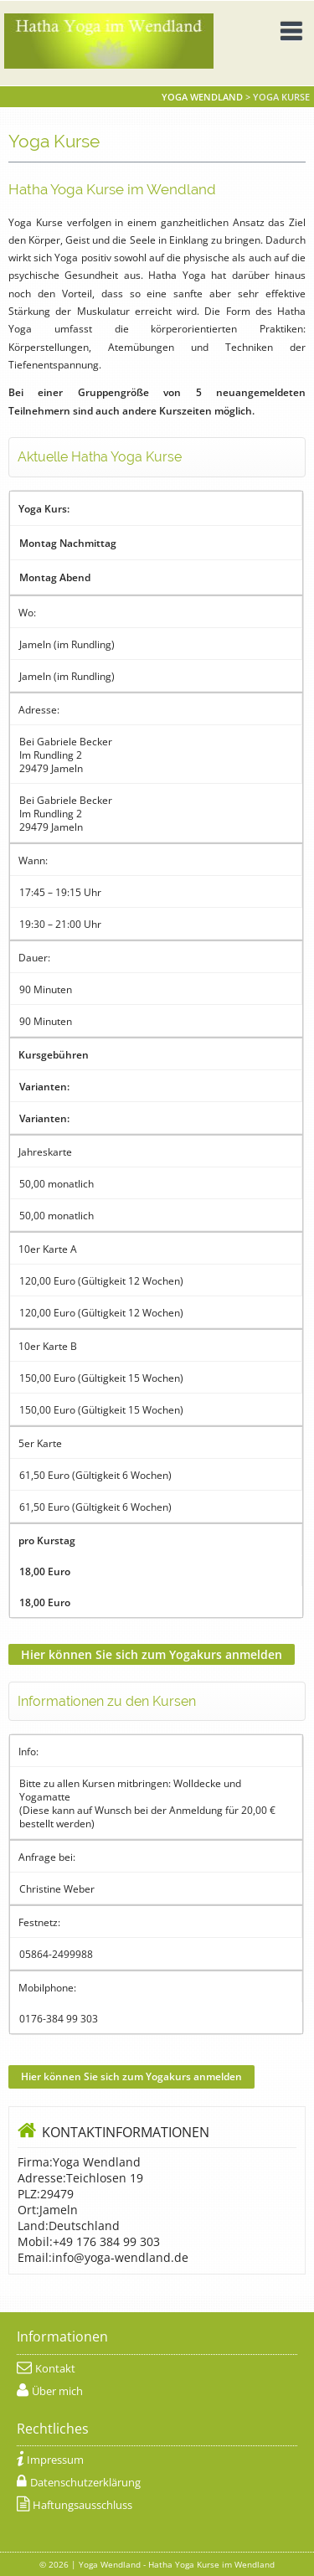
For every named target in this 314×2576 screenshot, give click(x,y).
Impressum (55, 2460)
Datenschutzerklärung (85, 2483)
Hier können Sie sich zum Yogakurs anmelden (151, 1654)
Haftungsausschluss (82, 2505)
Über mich (57, 2391)
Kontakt (55, 2369)
